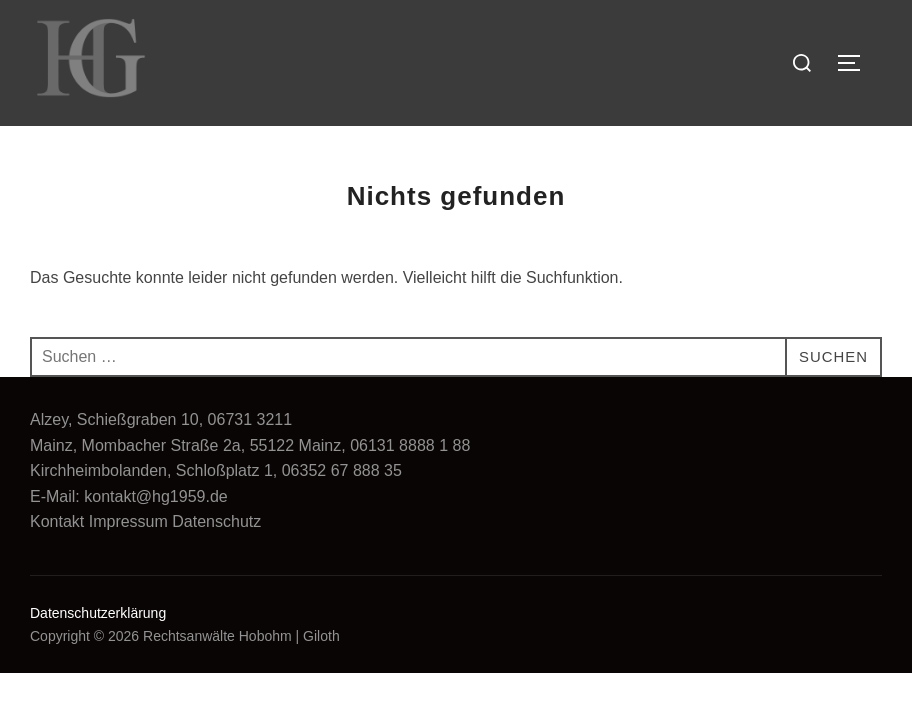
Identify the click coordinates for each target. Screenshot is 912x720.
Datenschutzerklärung (98, 613)
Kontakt (57, 521)
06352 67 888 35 (342, 470)
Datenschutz (216, 521)
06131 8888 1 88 (410, 445)
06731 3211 (250, 419)
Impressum (128, 521)
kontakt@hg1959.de (155, 496)
